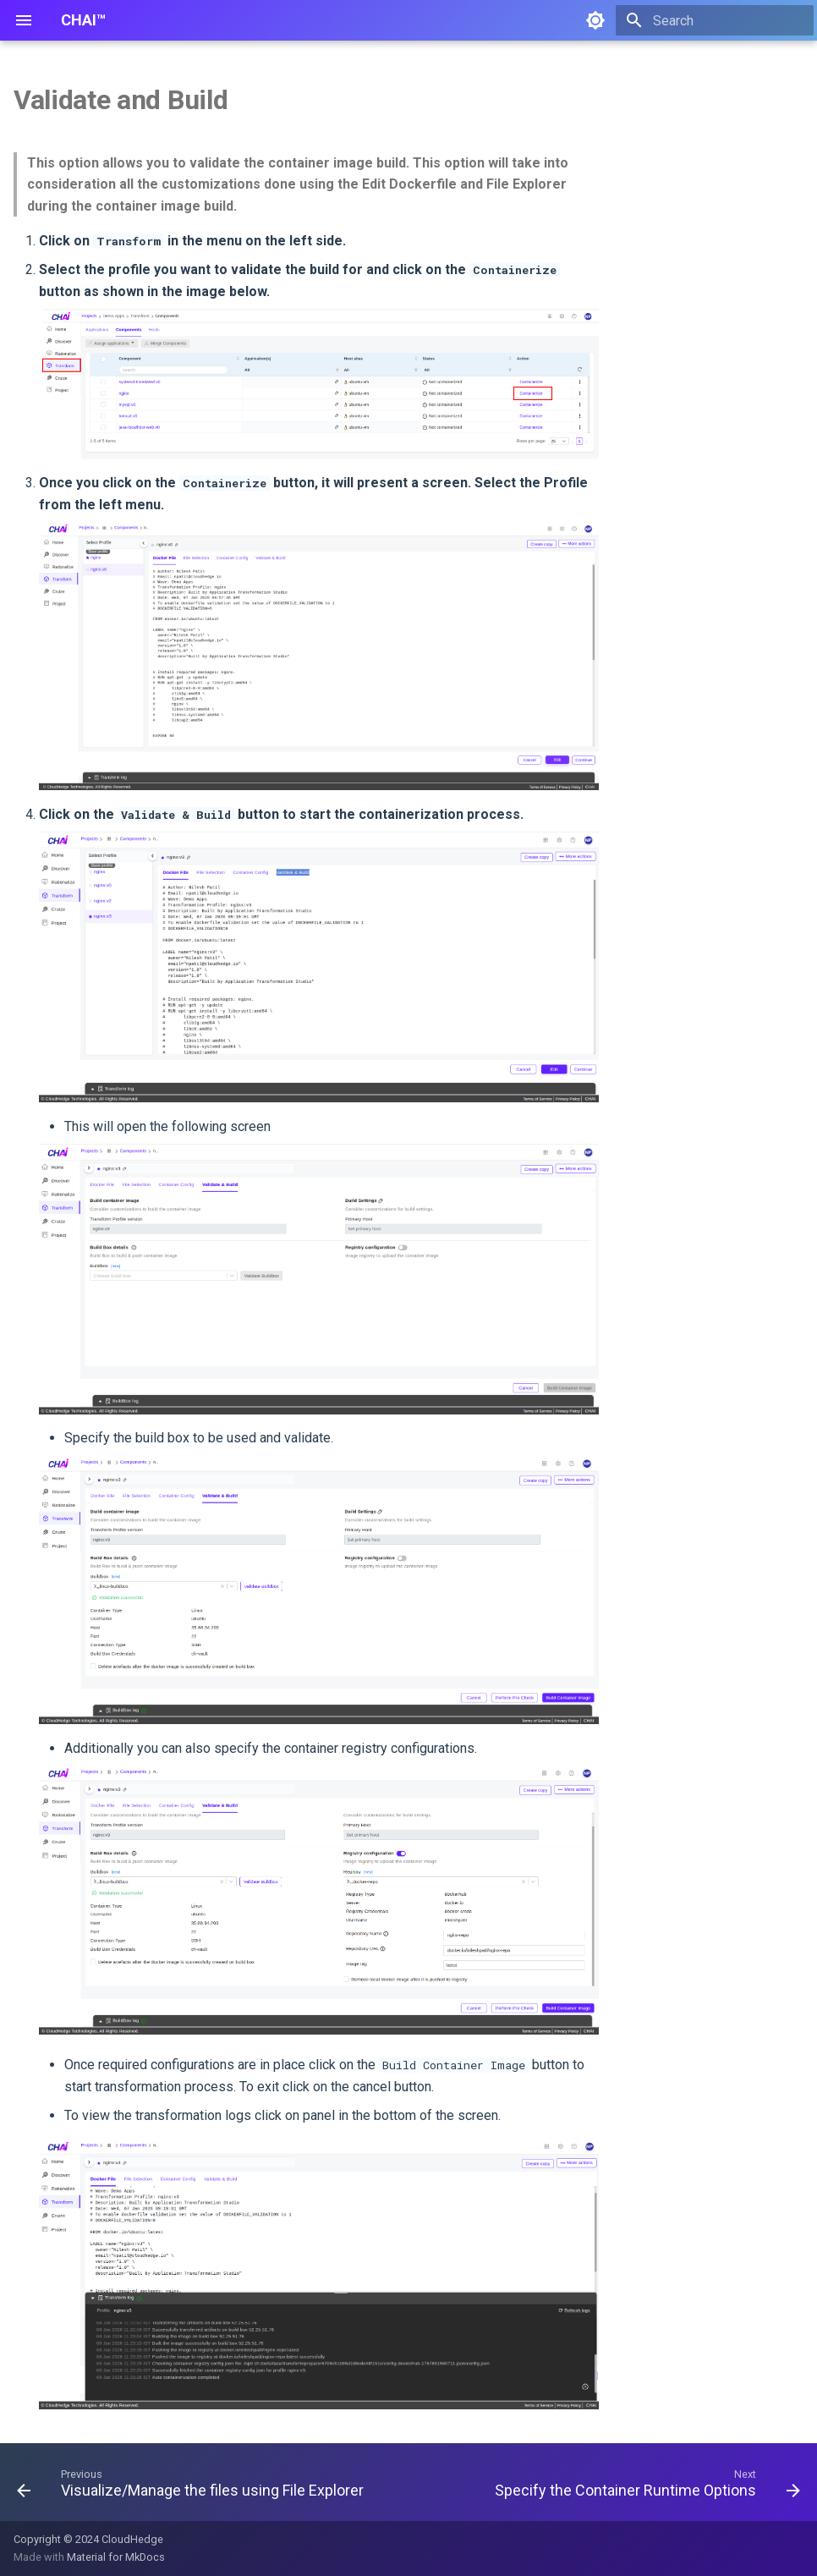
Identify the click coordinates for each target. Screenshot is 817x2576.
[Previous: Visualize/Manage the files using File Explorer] (192, 2487)
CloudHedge (132, 2539)
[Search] (715, 20)
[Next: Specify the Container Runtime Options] (645, 2487)
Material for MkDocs (116, 2557)
